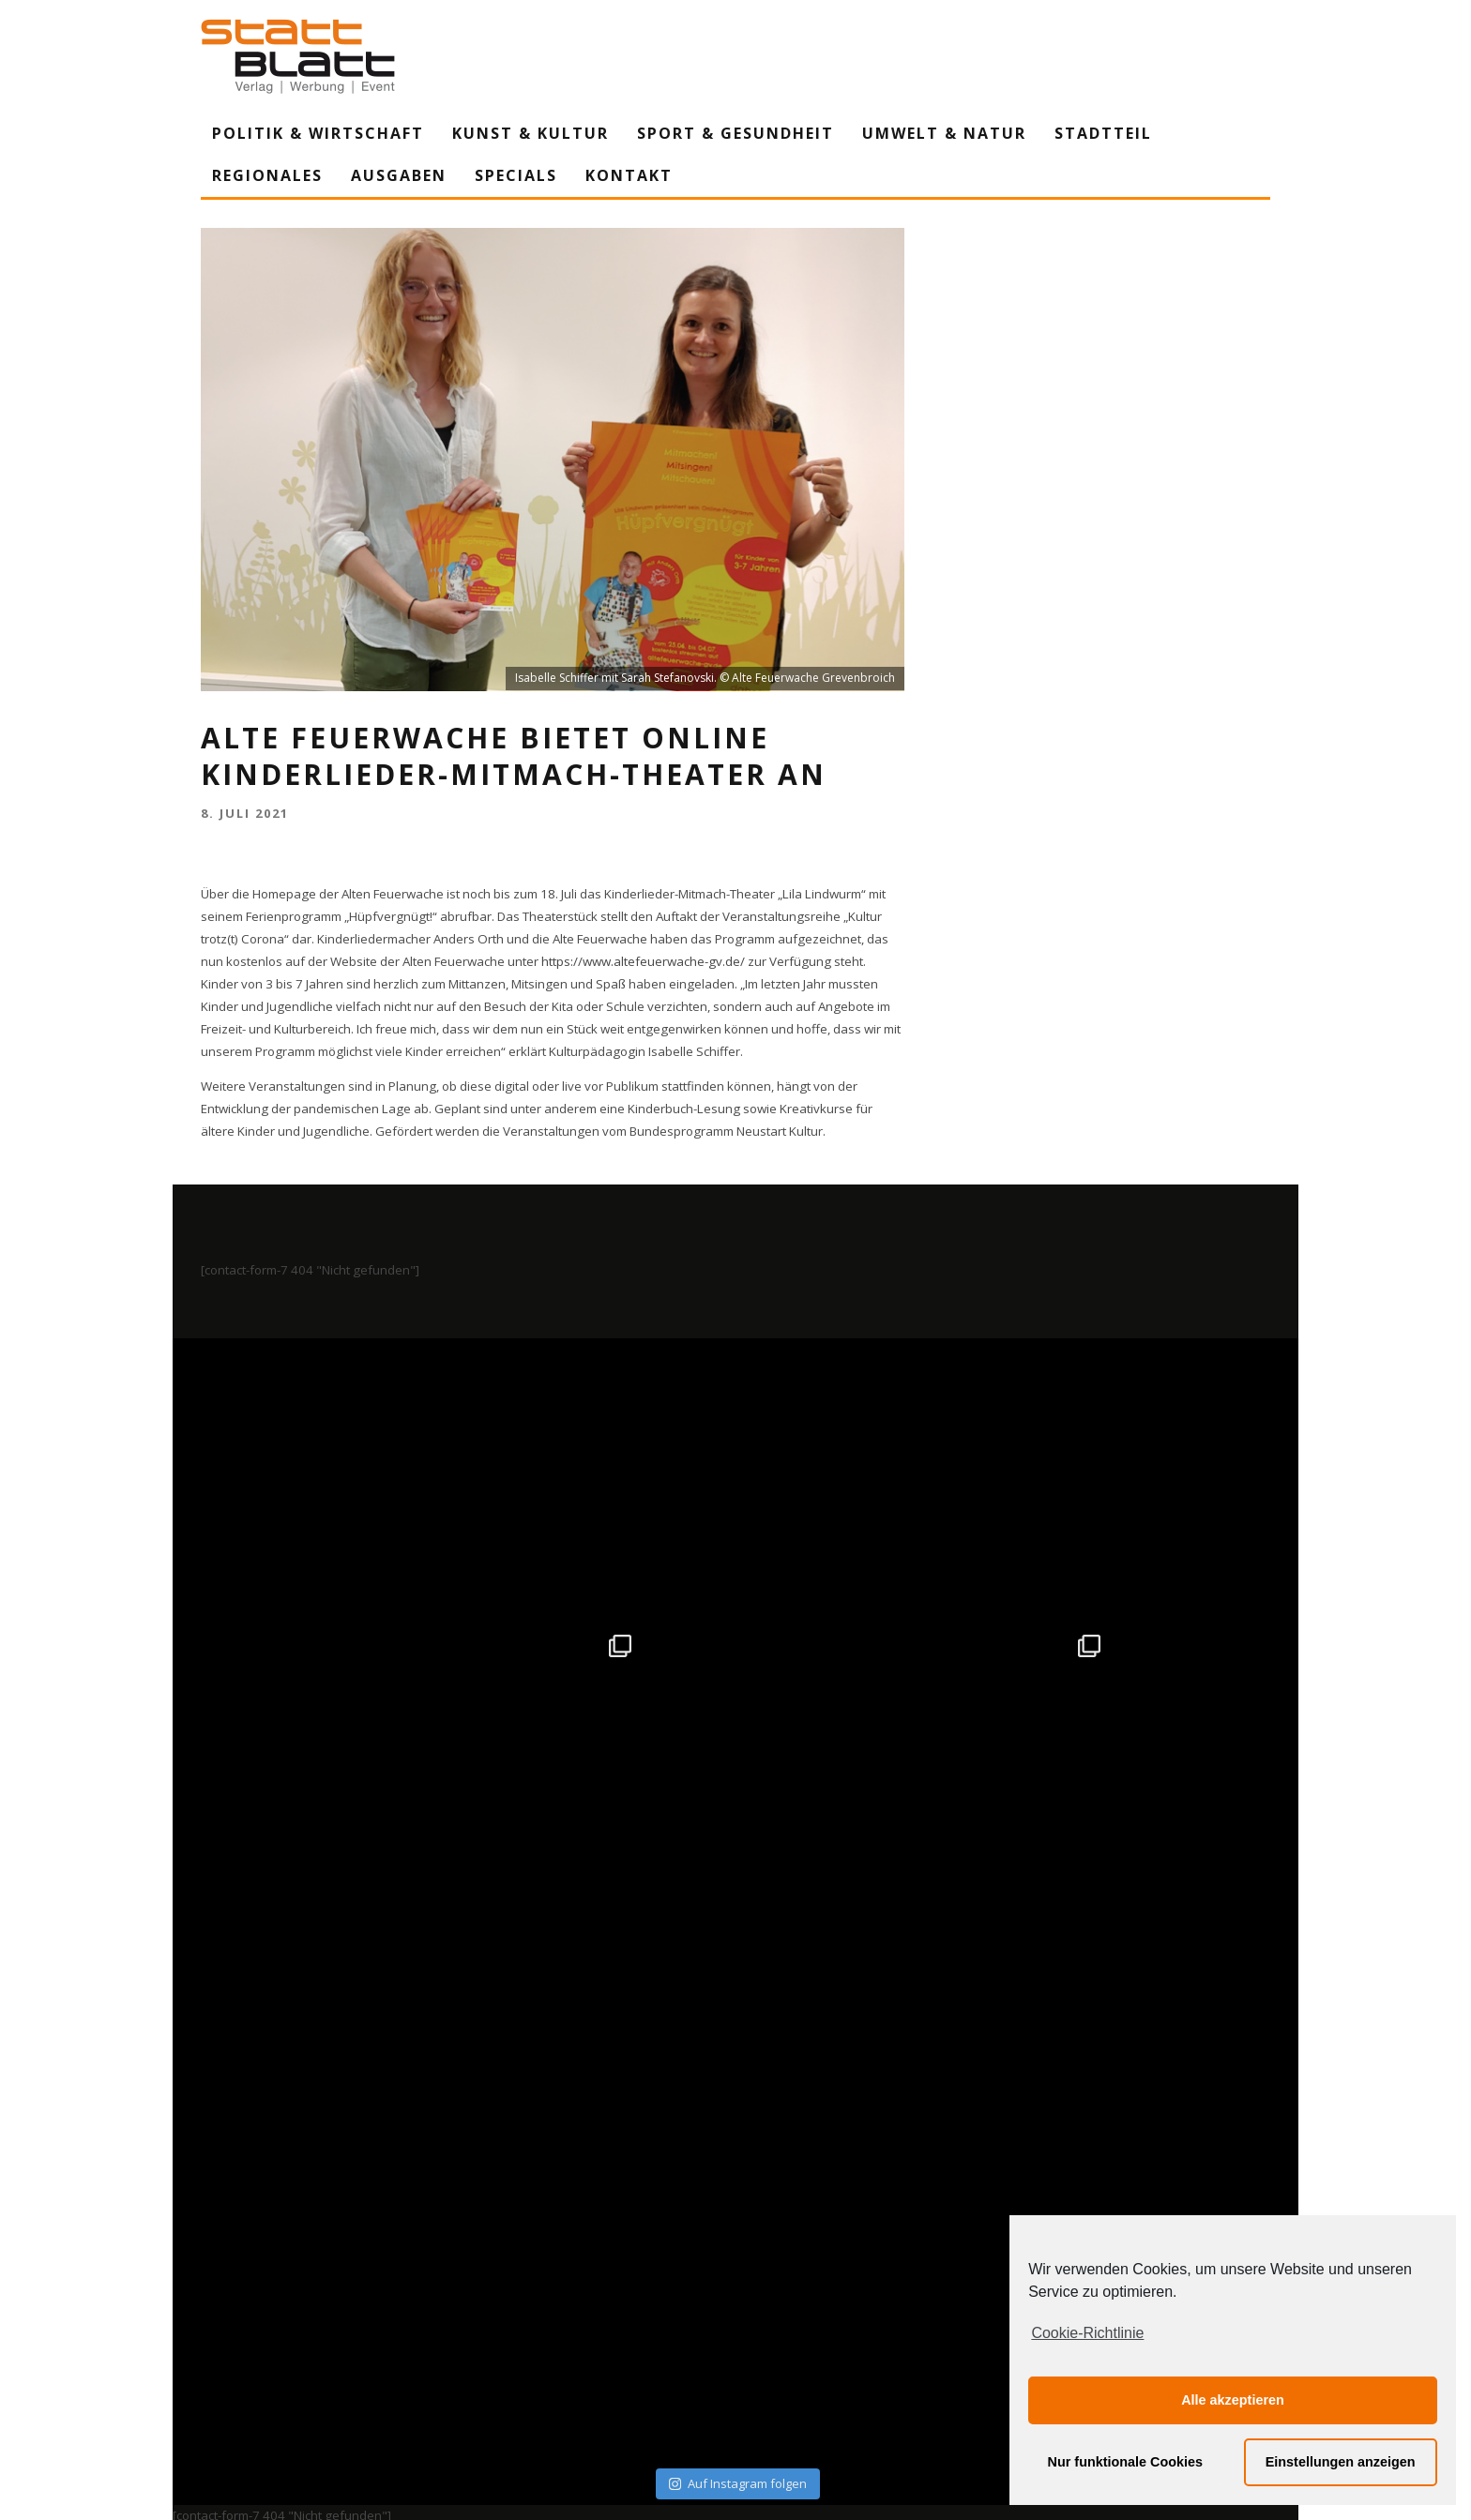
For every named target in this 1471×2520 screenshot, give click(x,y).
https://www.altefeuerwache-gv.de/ (643, 961)
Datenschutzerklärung (739, 2331)
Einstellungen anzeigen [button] (1341, 2461)
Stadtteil (1103, 133)
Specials (516, 175)
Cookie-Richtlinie (1087, 2333)
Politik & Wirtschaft (318, 133)
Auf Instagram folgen (738, 1923)
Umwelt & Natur (944, 133)
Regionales (267, 175)
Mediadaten (950, 2331)
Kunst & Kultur (530, 133)
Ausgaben (399, 175)
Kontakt (629, 175)
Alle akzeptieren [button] (1232, 2399)
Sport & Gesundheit (735, 133)
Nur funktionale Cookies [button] (1126, 2461)
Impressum (533, 2331)
